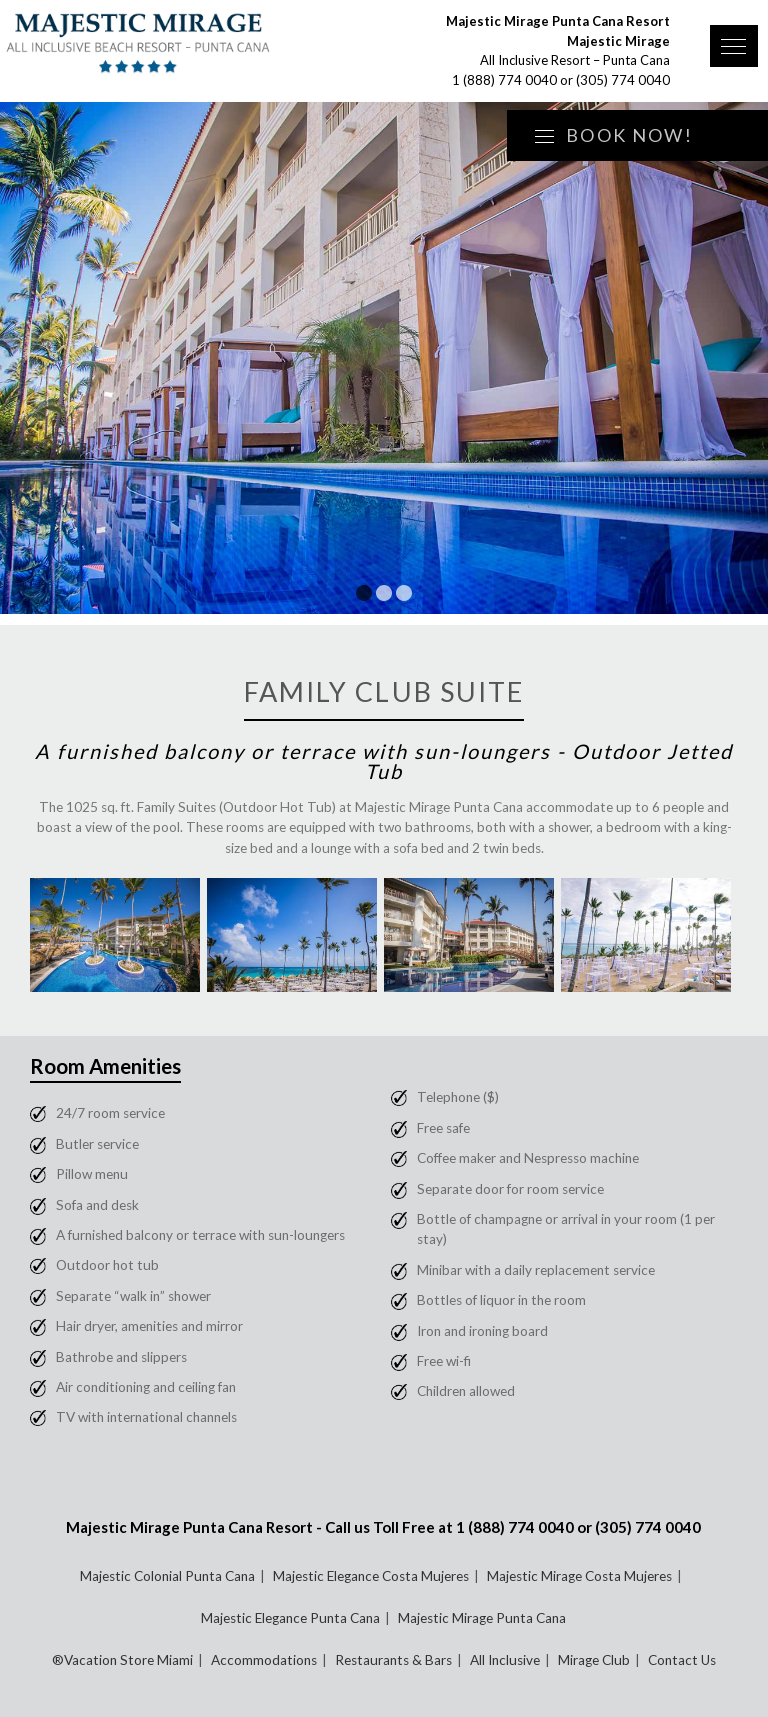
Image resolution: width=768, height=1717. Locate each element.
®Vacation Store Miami (122, 1660)
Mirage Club (594, 1660)
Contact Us (682, 1660)
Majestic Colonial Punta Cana (167, 1576)
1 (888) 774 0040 (504, 80)
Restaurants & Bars (393, 1660)
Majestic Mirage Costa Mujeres (579, 1576)
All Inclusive (505, 1660)
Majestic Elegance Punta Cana (290, 1618)
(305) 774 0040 (623, 80)
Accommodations (264, 1660)
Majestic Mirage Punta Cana (482, 1618)
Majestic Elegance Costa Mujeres (371, 1576)
